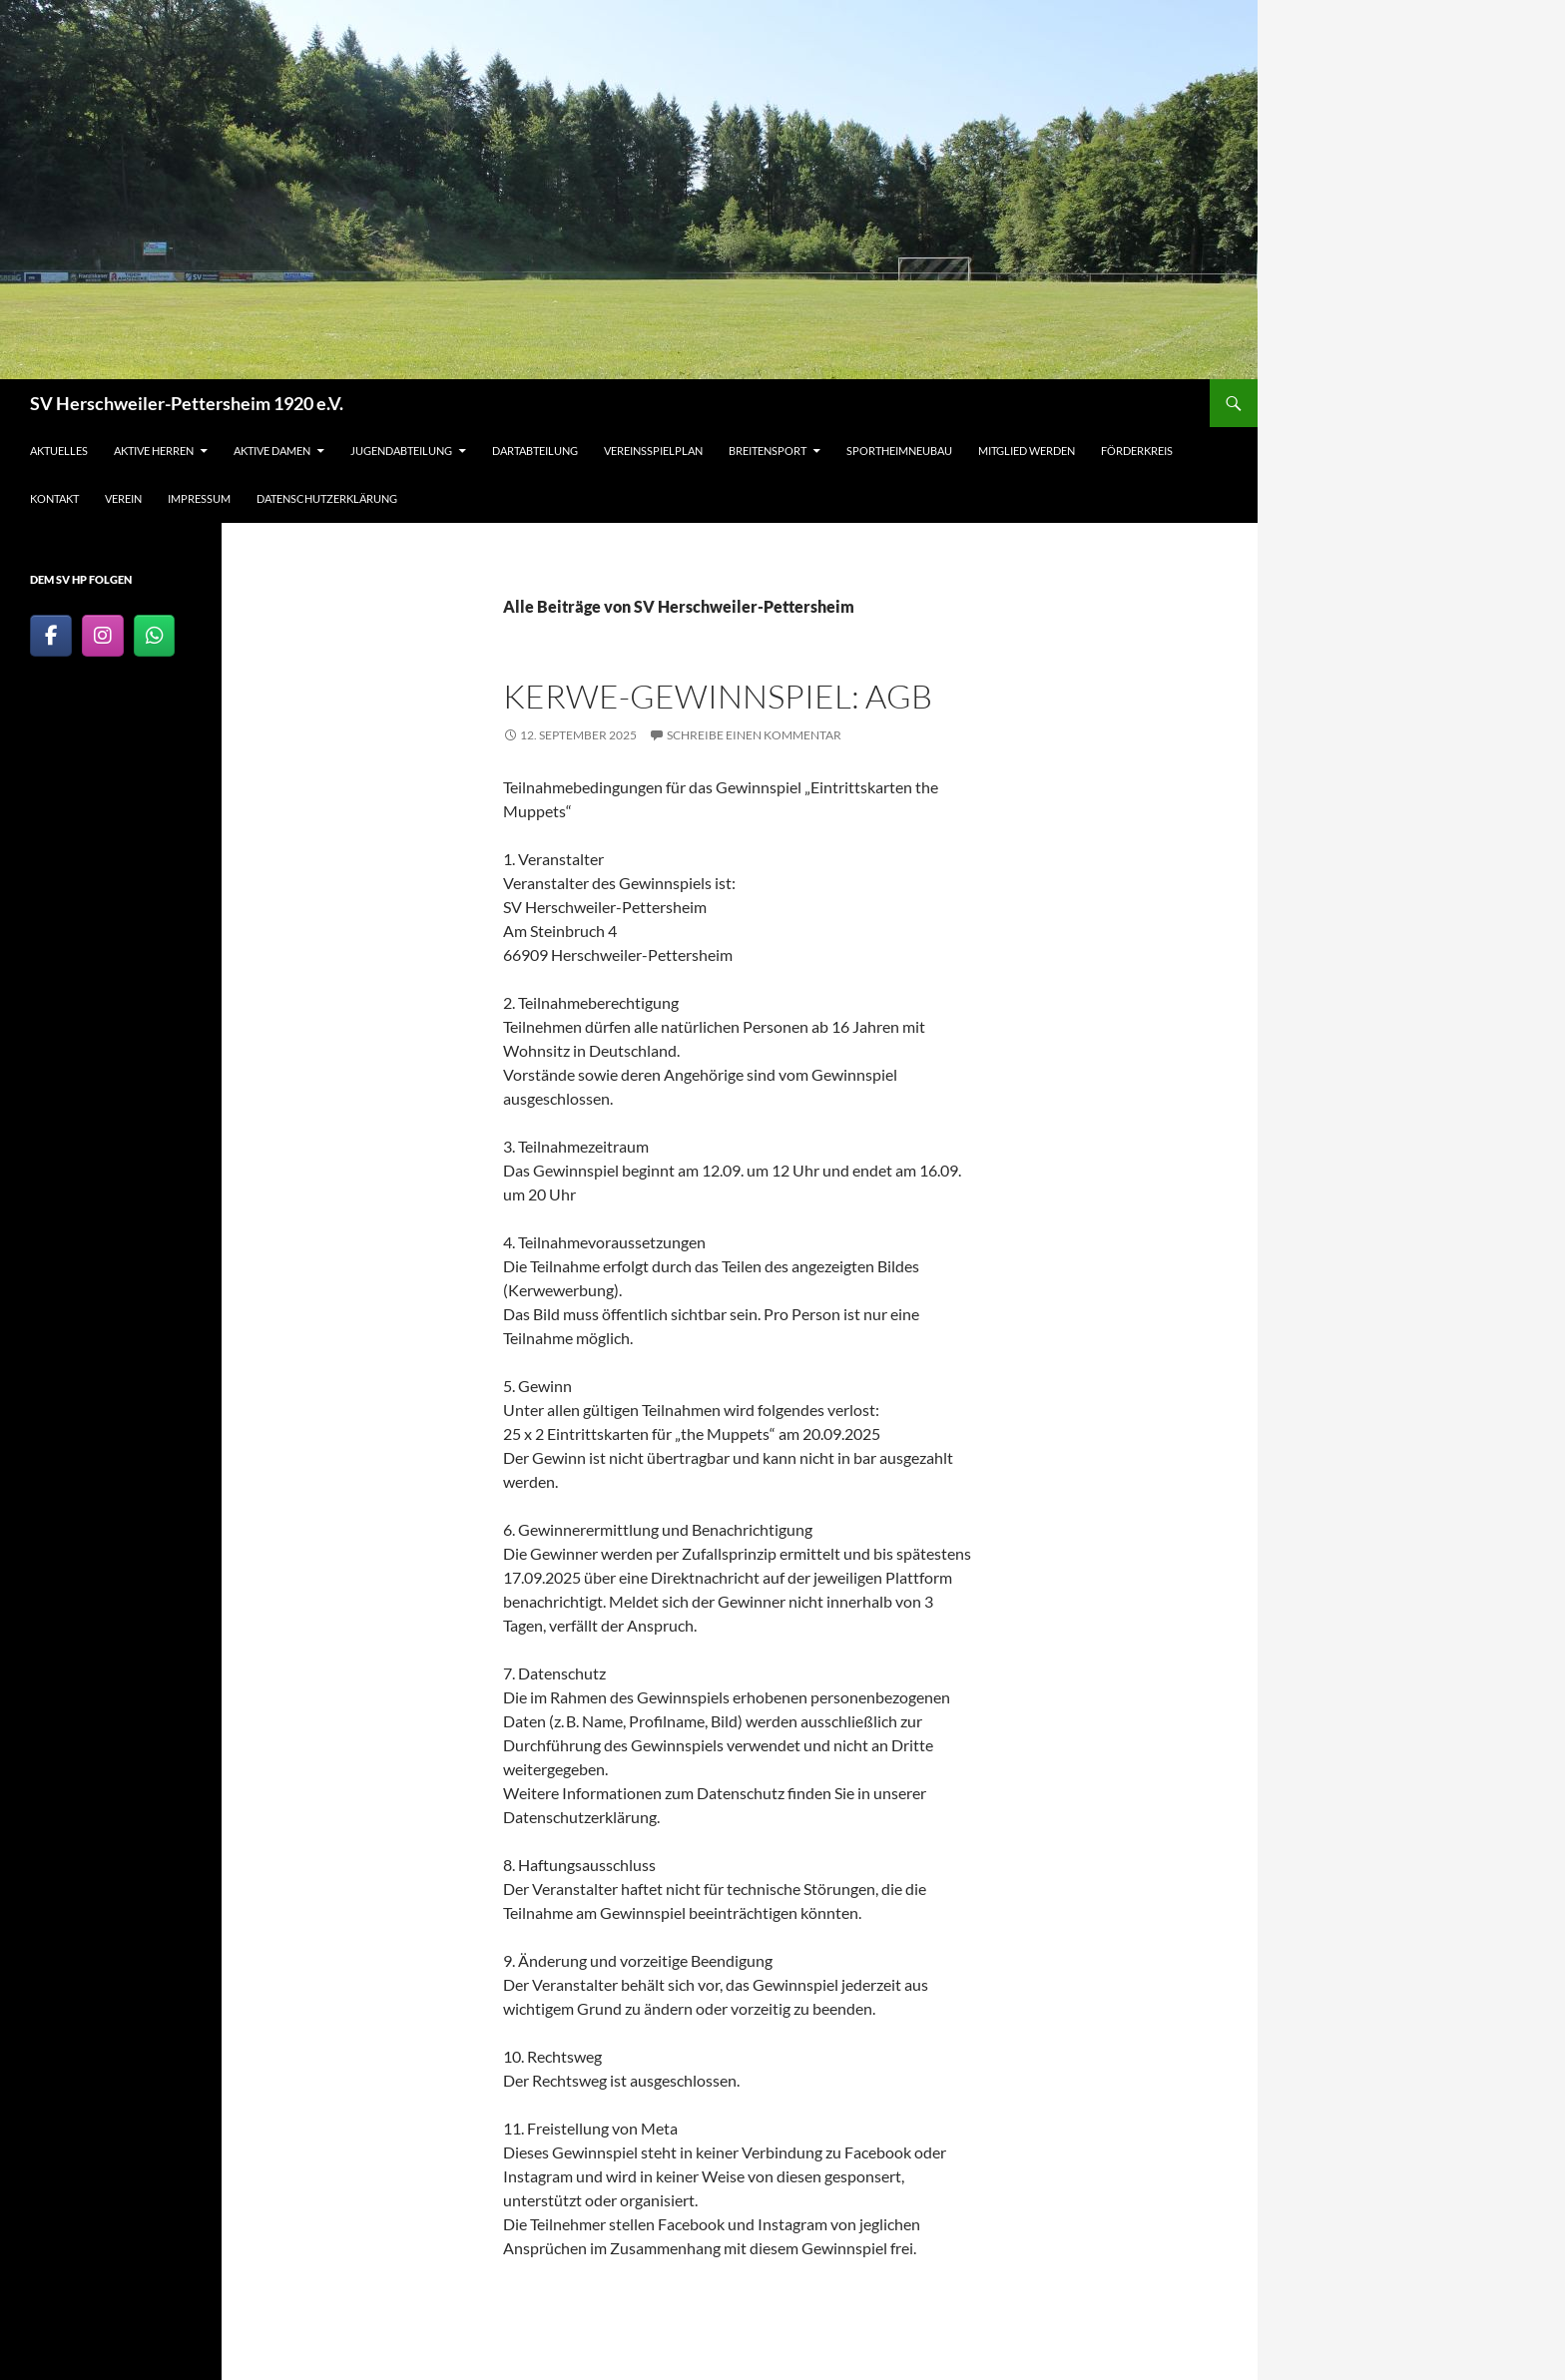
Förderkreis (1137, 450)
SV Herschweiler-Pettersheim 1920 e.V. (186, 403)
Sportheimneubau (899, 450)
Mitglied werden (1026, 450)
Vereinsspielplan (653, 450)
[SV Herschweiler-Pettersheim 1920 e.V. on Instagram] (103, 636)
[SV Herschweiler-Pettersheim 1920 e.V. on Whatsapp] (155, 636)
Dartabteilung (535, 450)
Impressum (199, 498)
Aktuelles (59, 450)
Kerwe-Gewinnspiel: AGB (717, 696)
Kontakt (54, 498)
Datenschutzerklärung (327, 498)
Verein (123, 498)
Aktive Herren (154, 450)
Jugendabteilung (401, 450)
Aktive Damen (272, 450)
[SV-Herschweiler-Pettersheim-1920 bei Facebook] (51, 636)
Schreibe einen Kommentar (754, 734)
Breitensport (767, 450)
